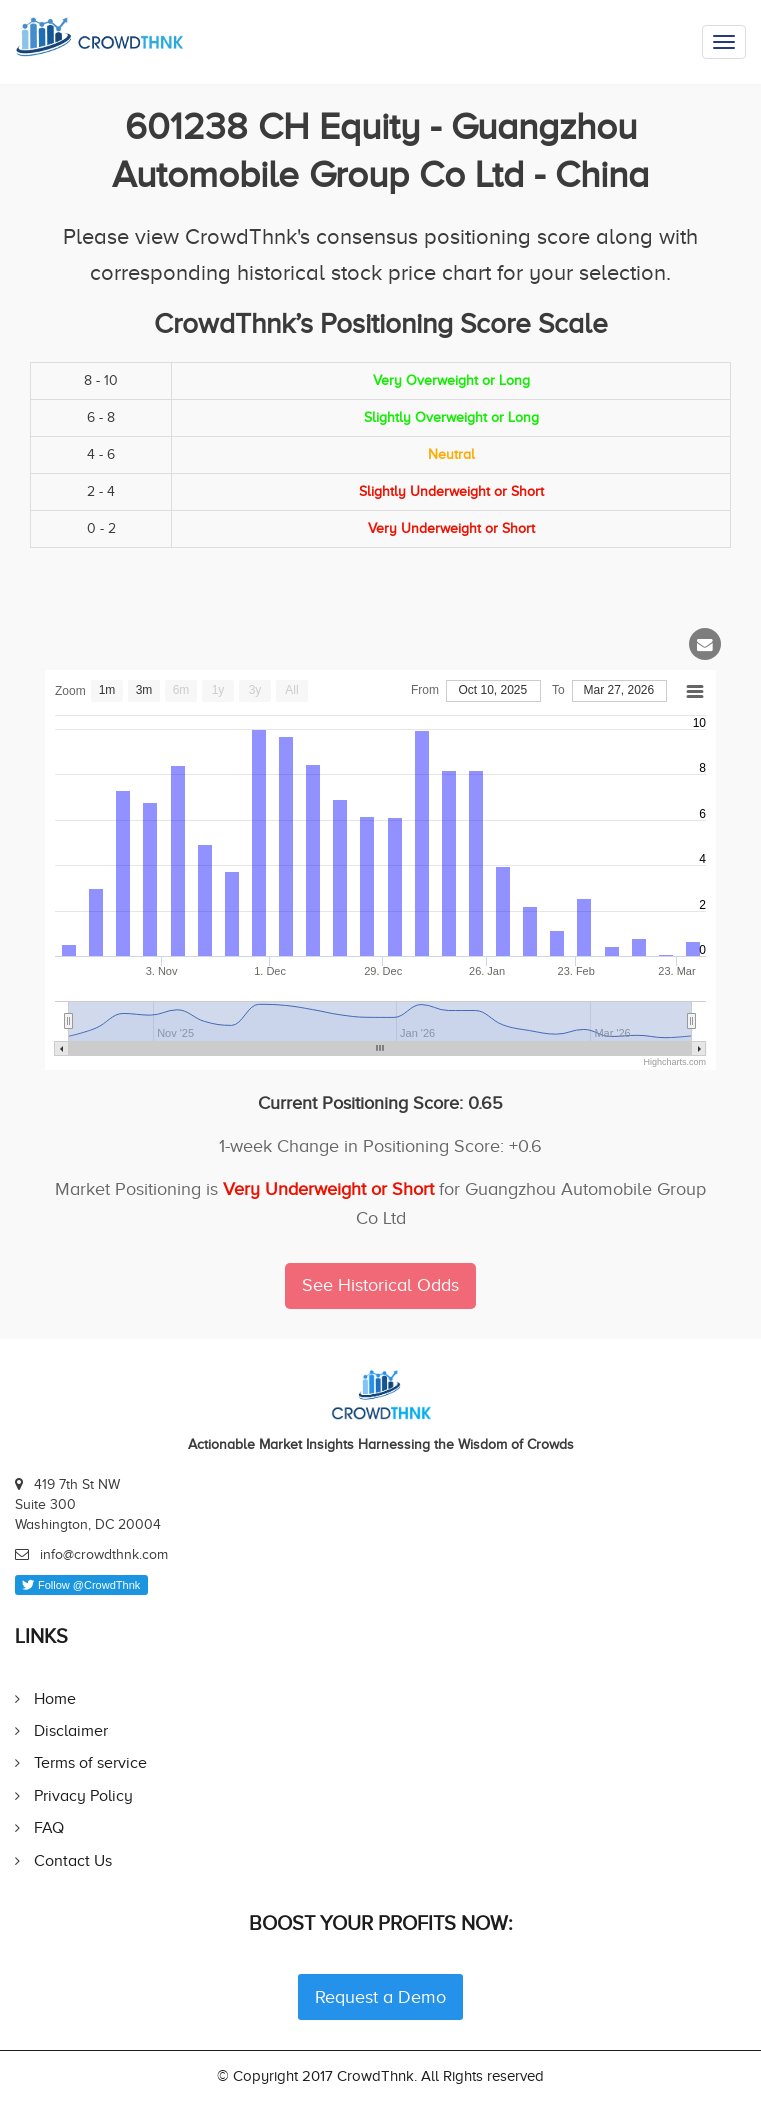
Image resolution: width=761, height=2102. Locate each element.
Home (55, 1698)
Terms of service (90, 1762)
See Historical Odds (380, 1285)
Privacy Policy (83, 1795)
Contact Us (73, 1860)
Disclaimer (71, 1730)
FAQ (49, 1827)
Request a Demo (380, 1997)
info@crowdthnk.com (104, 1554)
